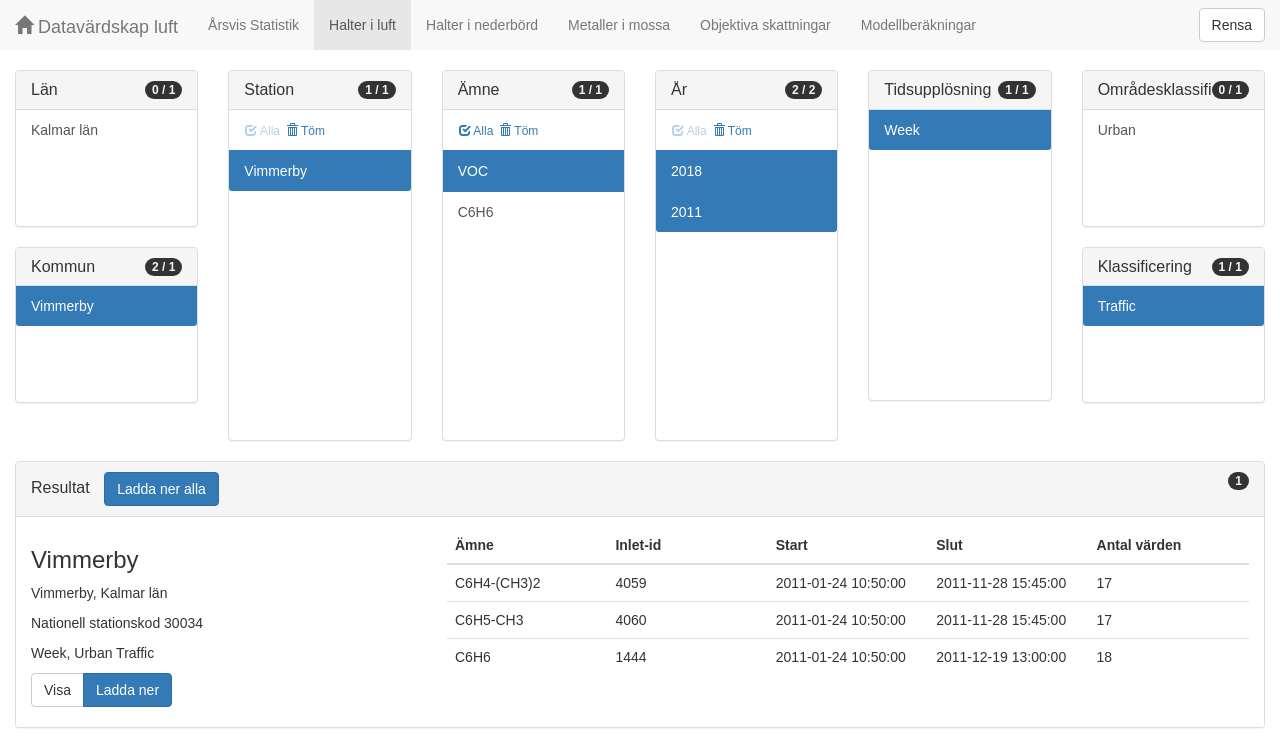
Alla (476, 131)
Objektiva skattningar (765, 25)
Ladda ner (127, 690)
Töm (305, 131)
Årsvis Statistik (253, 25)
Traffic (1117, 306)
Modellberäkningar (918, 25)
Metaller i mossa (619, 25)
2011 (686, 212)
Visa (57, 690)
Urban (1117, 130)
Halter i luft (362, 25)
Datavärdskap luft (96, 26)
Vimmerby (62, 306)
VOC (473, 171)
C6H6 (476, 212)
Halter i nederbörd (482, 25)
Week (902, 130)
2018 (686, 171)
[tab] (640, 489)
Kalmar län (64, 130)
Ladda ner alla (161, 489)
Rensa (1232, 25)
